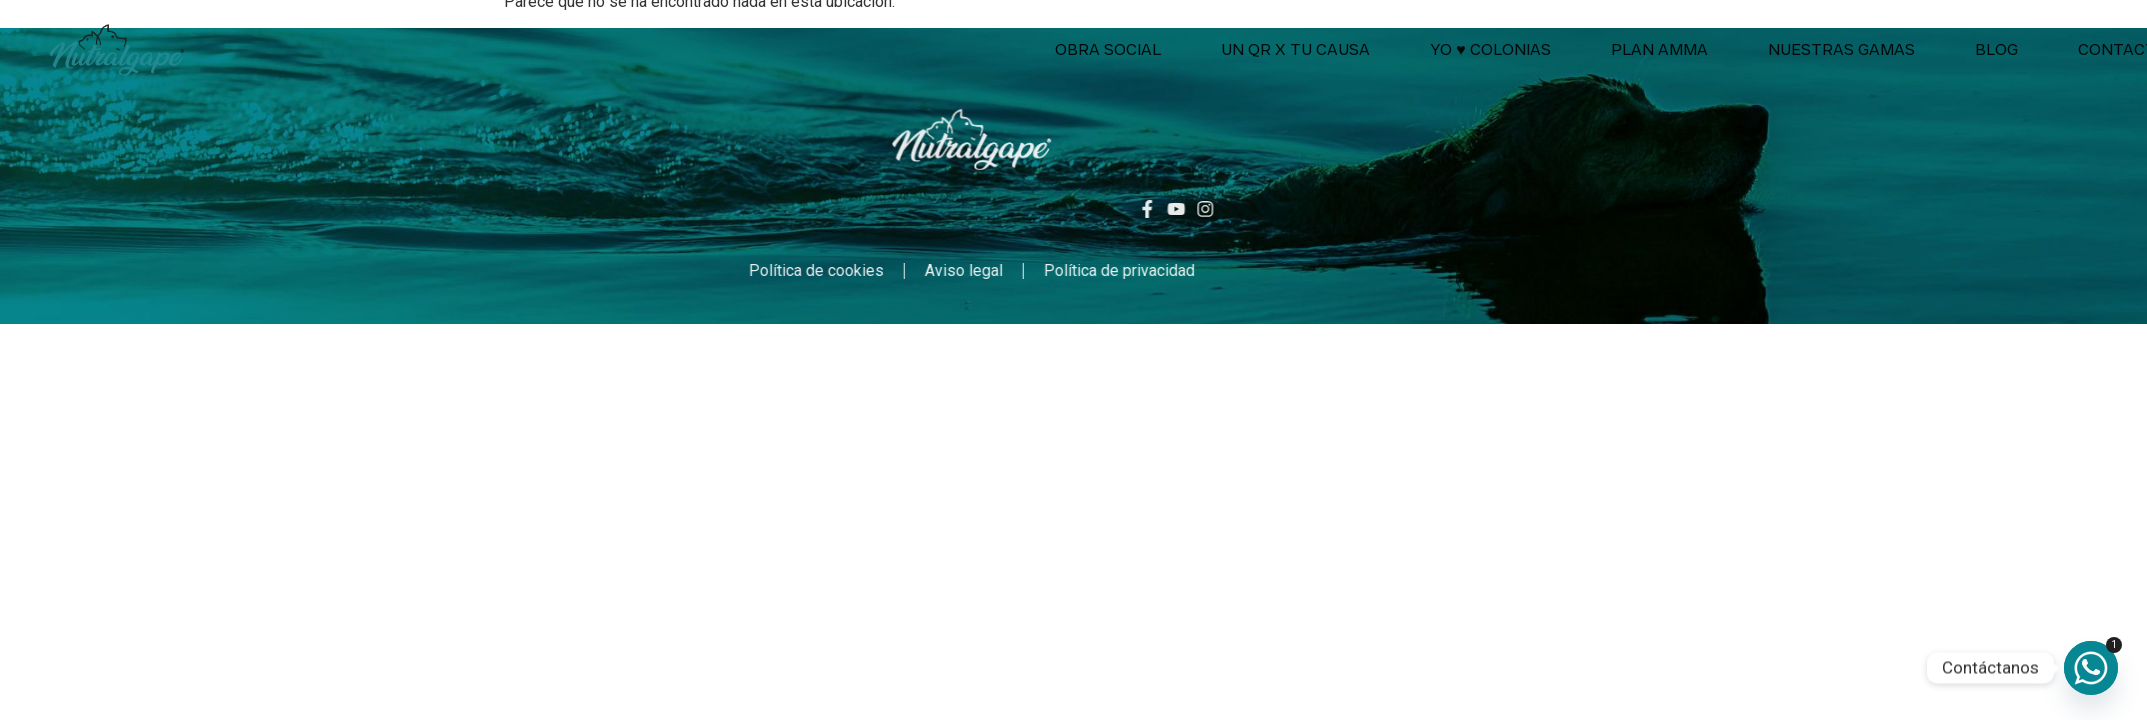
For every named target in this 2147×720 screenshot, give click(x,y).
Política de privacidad (972, 270)
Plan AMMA (1896, 49)
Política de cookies (669, 270)
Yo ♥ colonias (1728, 49)
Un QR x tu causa (1533, 49)
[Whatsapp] (2091, 668)
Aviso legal (817, 270)
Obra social (1346, 49)
